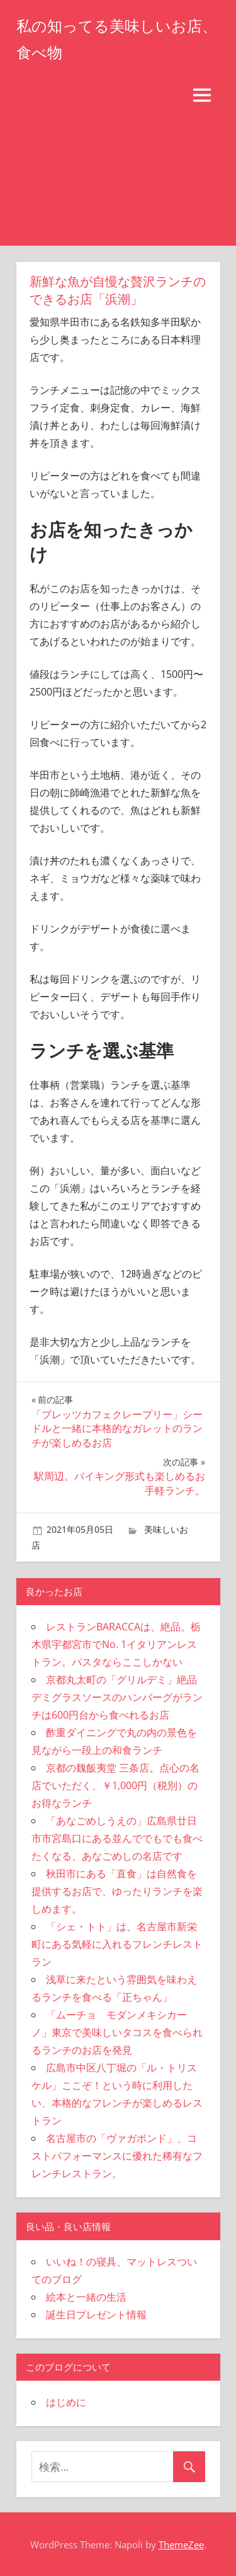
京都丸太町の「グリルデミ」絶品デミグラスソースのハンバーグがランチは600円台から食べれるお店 (117, 1697)
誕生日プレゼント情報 (96, 2314)
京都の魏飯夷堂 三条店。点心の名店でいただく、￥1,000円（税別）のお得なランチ (115, 1785)
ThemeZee (181, 2544)
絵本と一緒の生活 (86, 2297)
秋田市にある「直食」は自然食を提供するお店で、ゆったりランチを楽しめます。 (117, 1891)
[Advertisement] (118, 179)
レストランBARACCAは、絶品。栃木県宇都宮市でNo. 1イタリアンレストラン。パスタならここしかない (116, 1644)
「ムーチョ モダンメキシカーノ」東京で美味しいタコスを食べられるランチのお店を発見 (117, 2032)
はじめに (66, 2402)
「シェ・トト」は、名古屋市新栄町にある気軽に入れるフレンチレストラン (117, 1944)
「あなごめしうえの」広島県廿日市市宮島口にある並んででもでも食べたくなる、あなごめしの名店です (117, 1838)
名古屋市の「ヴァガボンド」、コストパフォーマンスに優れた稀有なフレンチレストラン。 (117, 2155)
